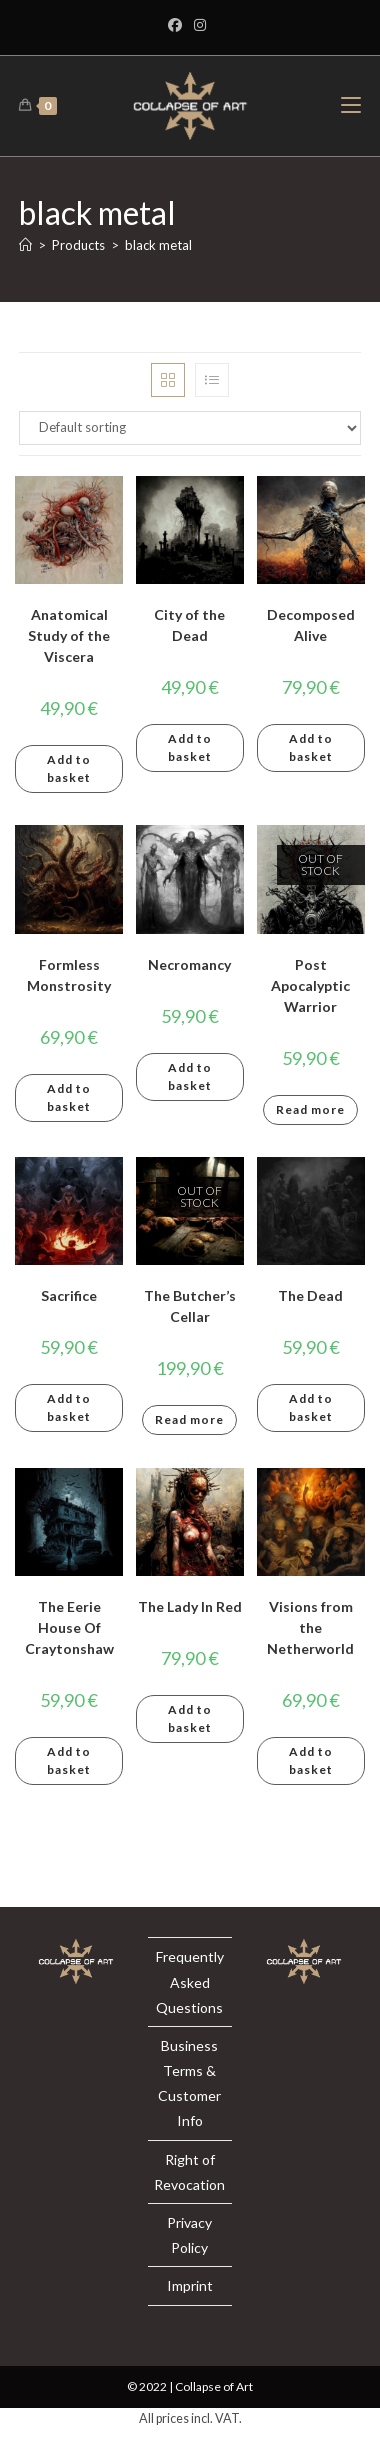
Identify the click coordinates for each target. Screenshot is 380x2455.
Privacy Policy (189, 2235)
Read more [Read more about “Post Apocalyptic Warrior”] (310, 1109)
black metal (158, 245)
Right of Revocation (189, 2172)
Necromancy (189, 964)
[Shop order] (190, 428)
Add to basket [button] (69, 768)
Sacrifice (69, 1295)
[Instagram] (200, 25)
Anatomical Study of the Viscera (69, 635)
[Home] (25, 245)
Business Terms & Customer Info (189, 2083)
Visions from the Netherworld (310, 1627)
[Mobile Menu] (351, 105)
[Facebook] (178, 25)
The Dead (310, 1295)
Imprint (190, 2285)
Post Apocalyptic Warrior (310, 985)
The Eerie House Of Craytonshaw (69, 1627)
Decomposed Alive (311, 625)
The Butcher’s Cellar (190, 1306)
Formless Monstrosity (69, 975)
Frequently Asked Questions (190, 1981)
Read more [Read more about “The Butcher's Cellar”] (189, 1419)
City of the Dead (189, 625)
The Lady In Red (190, 1606)
